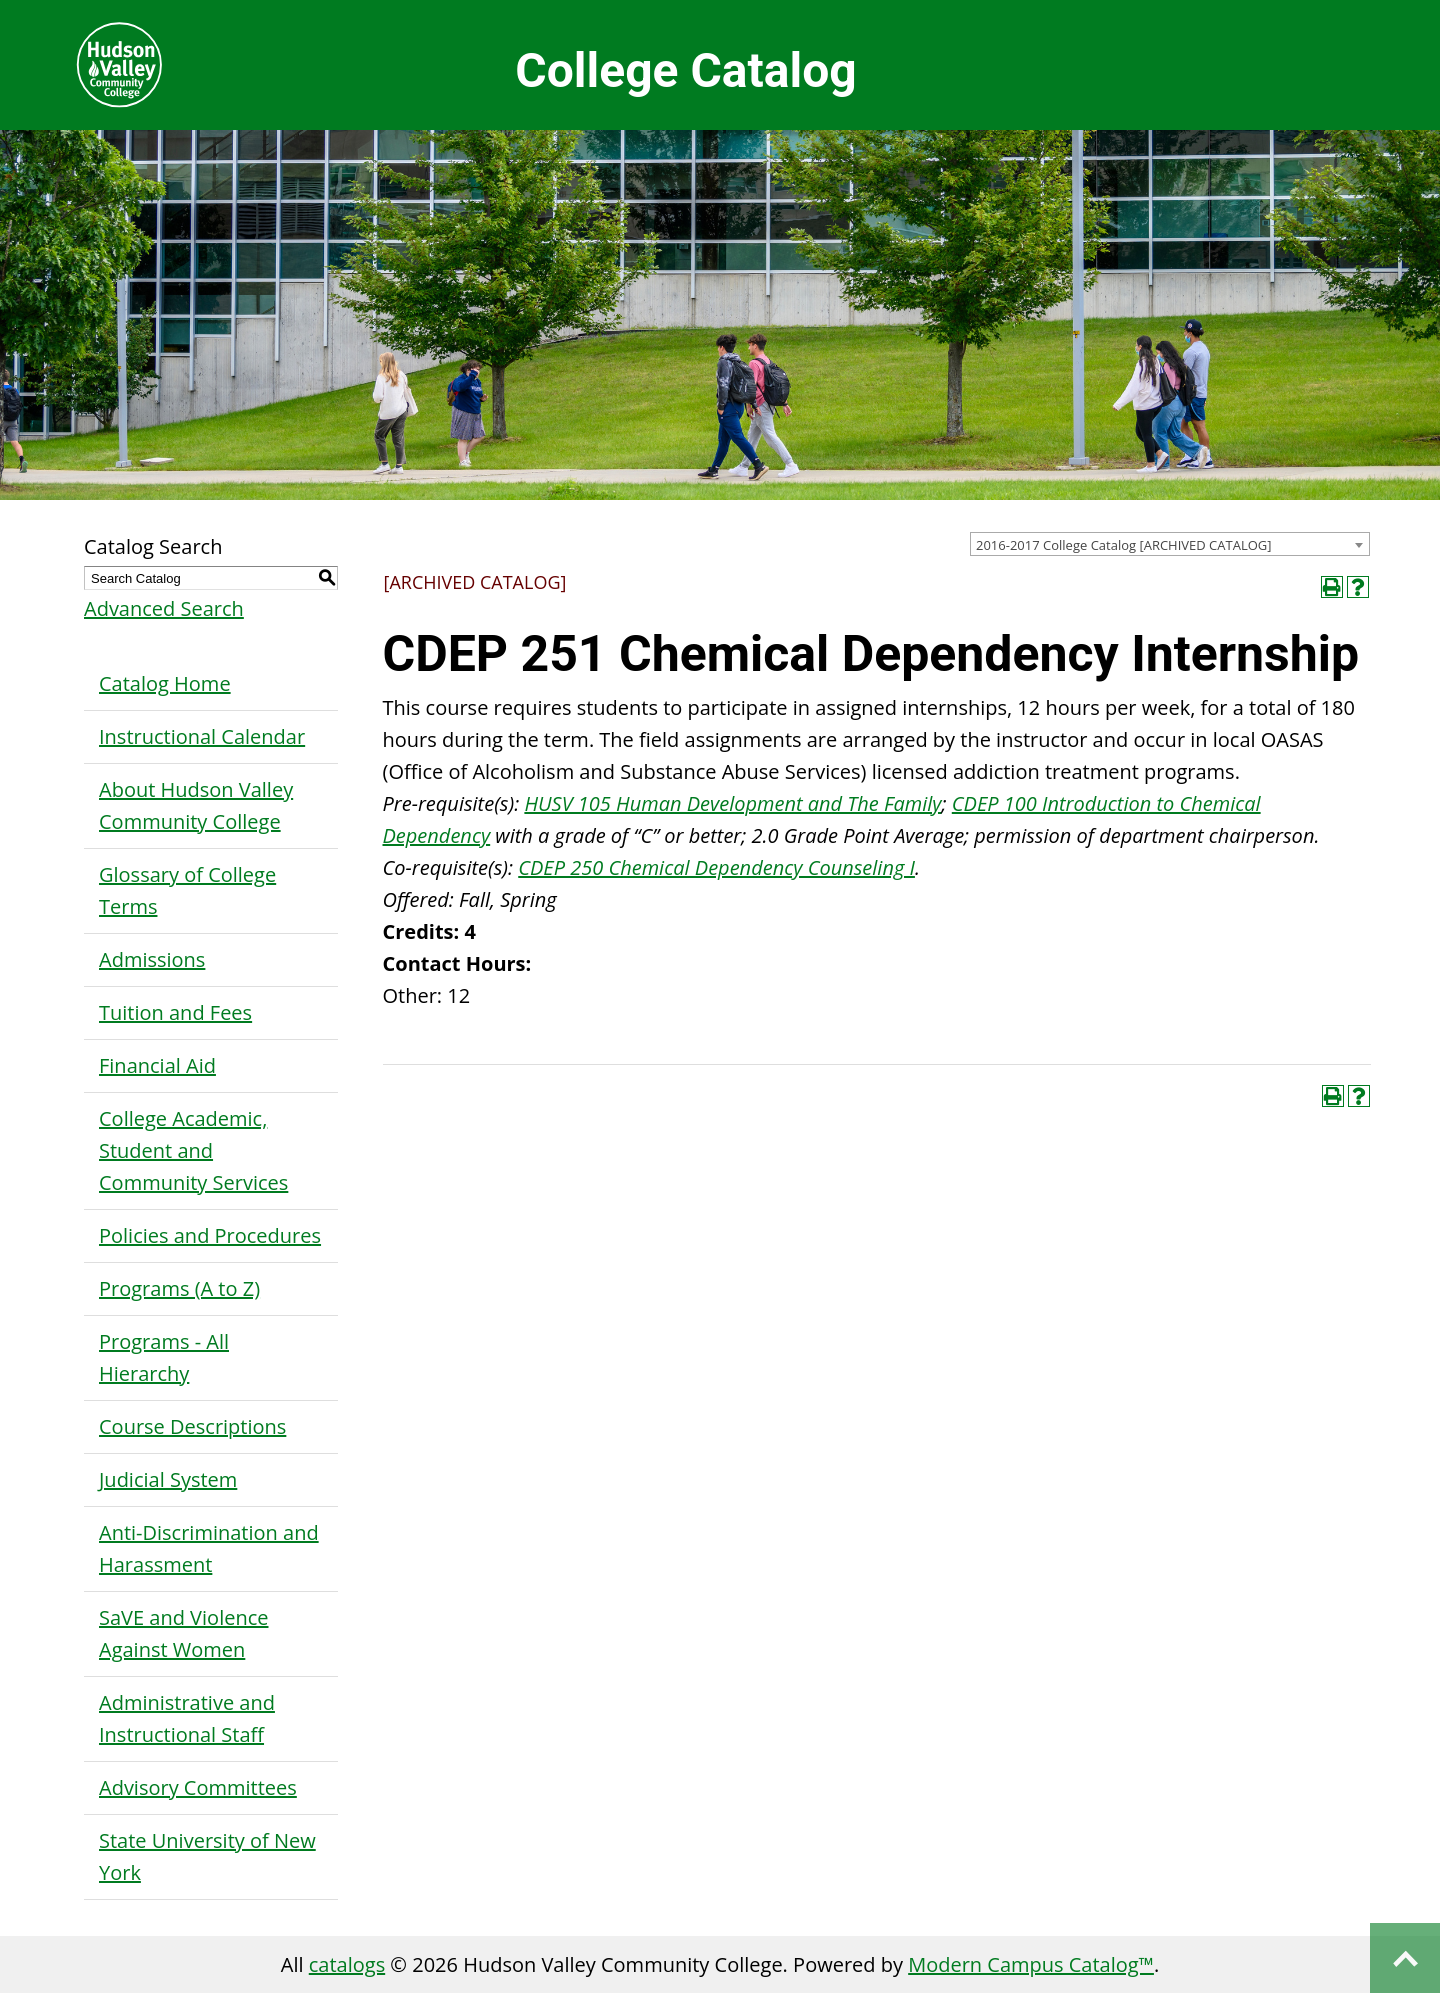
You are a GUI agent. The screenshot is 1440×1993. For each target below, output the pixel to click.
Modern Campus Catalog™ (1031, 1964)
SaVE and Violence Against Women (183, 1633)
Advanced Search (164, 608)
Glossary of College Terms (187, 890)
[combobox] (1170, 544)
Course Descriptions (192, 1426)
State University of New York (207, 1856)
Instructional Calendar (202, 736)
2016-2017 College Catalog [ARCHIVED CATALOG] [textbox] (1124, 545)
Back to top (1405, 1958)
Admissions (152, 959)
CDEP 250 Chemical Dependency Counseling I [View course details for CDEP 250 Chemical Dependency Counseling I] (716, 867)
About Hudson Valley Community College (196, 805)
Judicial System (168, 1479)
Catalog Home (165, 683)
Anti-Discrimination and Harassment (209, 1548)
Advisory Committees (198, 1787)
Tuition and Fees (175, 1012)
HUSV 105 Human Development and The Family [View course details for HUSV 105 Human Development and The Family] (732, 803)
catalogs (347, 1964)
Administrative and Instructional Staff (187, 1718)
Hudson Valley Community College (119, 65)
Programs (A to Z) (179, 1288)
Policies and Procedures (210, 1235)
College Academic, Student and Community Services (193, 1150)
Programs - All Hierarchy (164, 1357)
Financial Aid (157, 1065)
